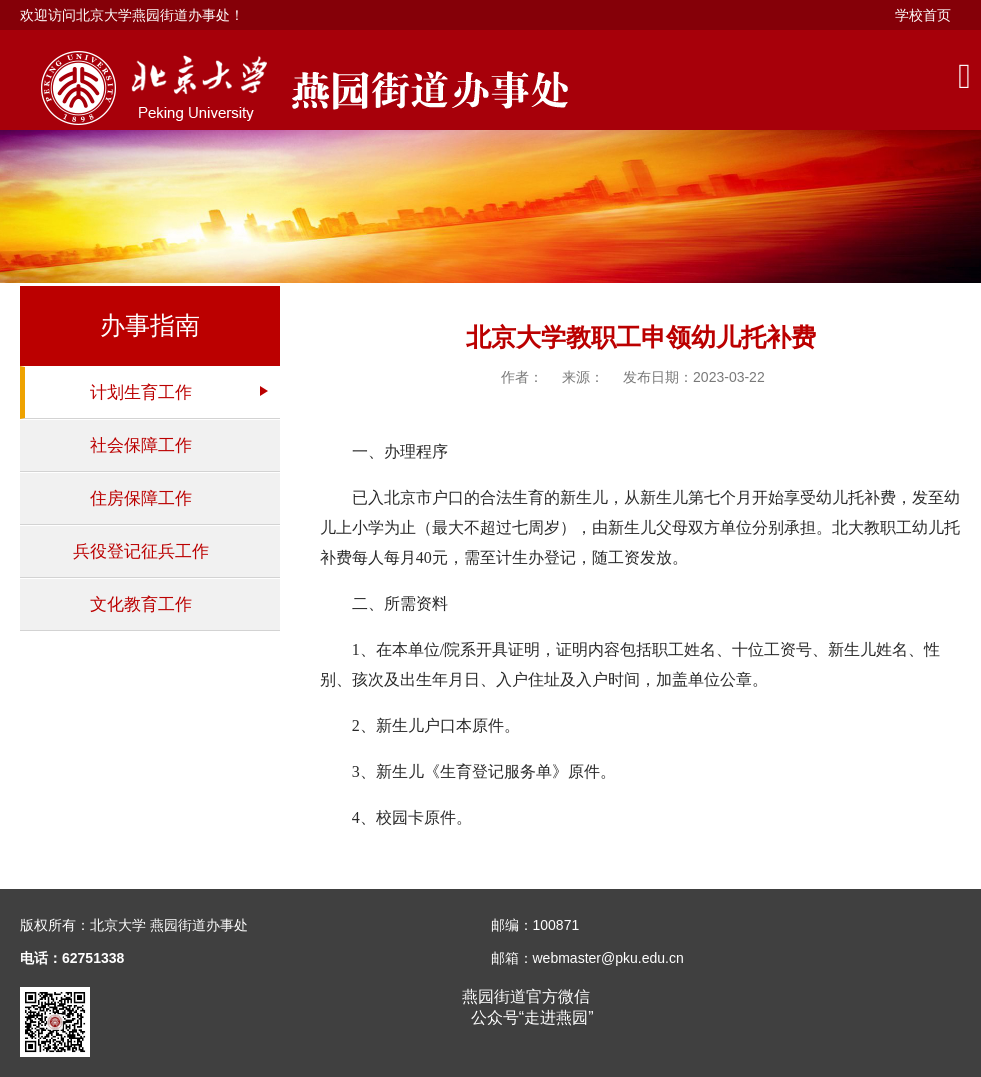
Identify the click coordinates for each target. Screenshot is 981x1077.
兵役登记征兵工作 (141, 551)
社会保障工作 (141, 445)
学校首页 (923, 15)
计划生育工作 (141, 392)
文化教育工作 (141, 604)
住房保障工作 (141, 498)
